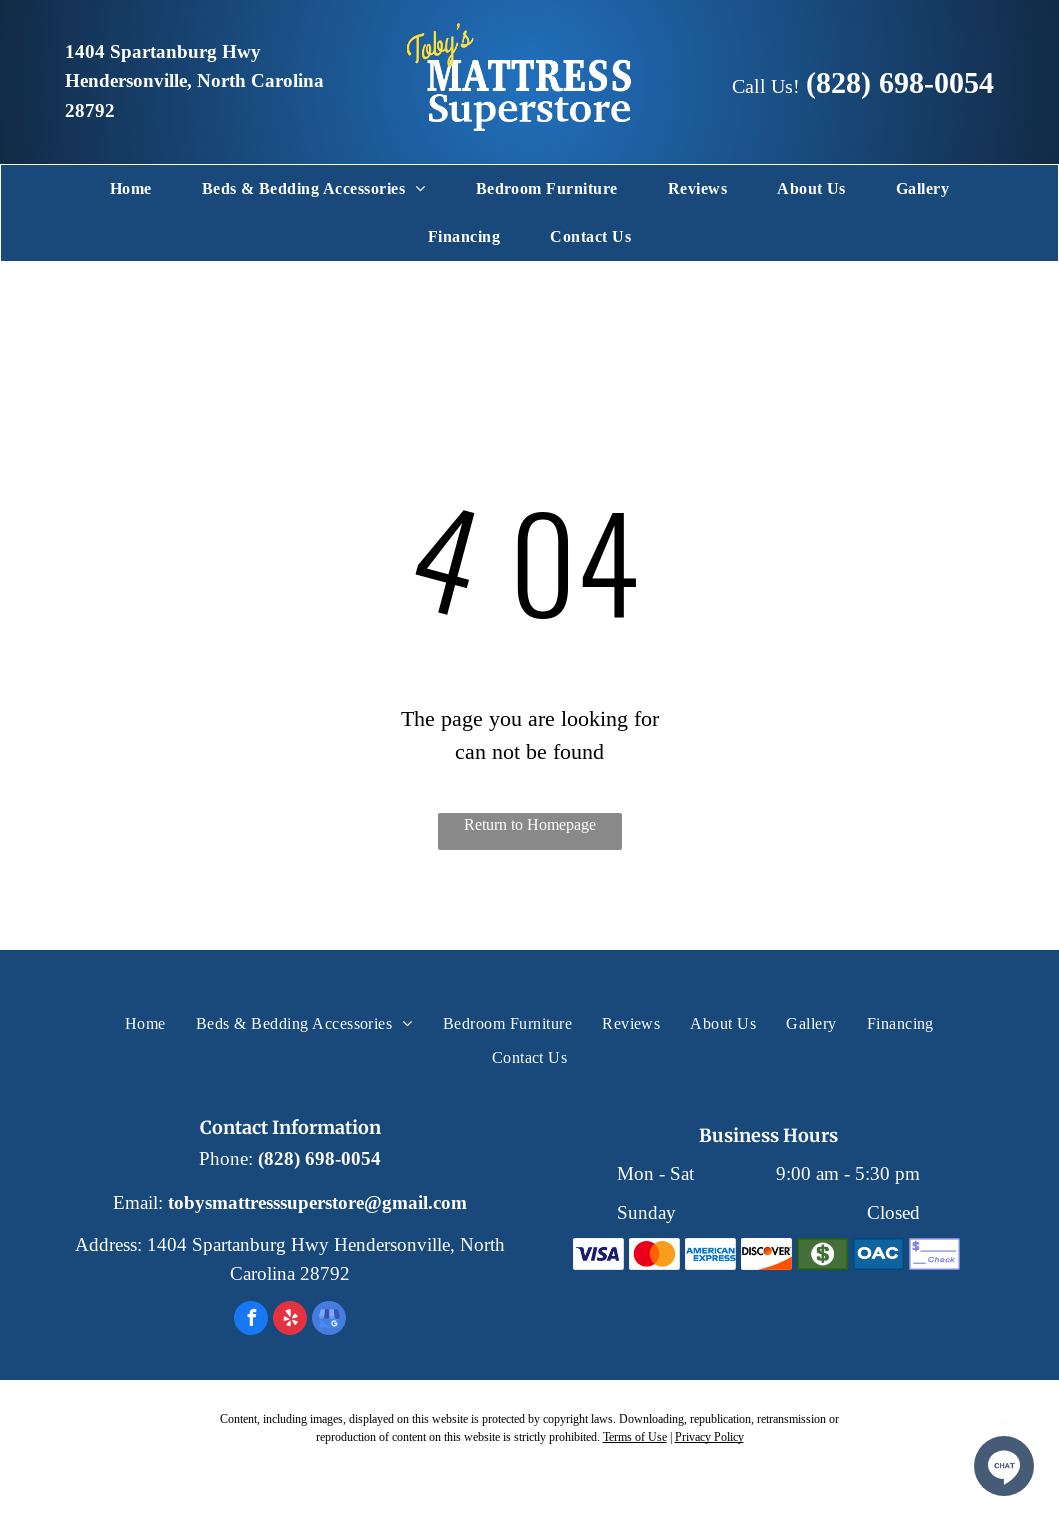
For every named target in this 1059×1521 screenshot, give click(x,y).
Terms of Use (635, 1436)
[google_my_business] (329, 1320)
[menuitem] (131, 189)
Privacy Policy (709, 1436)
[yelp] (290, 1320)
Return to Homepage (530, 824)
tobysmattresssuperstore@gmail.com (317, 1203)
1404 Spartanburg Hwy (163, 52)
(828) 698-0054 (900, 82)
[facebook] (251, 1320)
